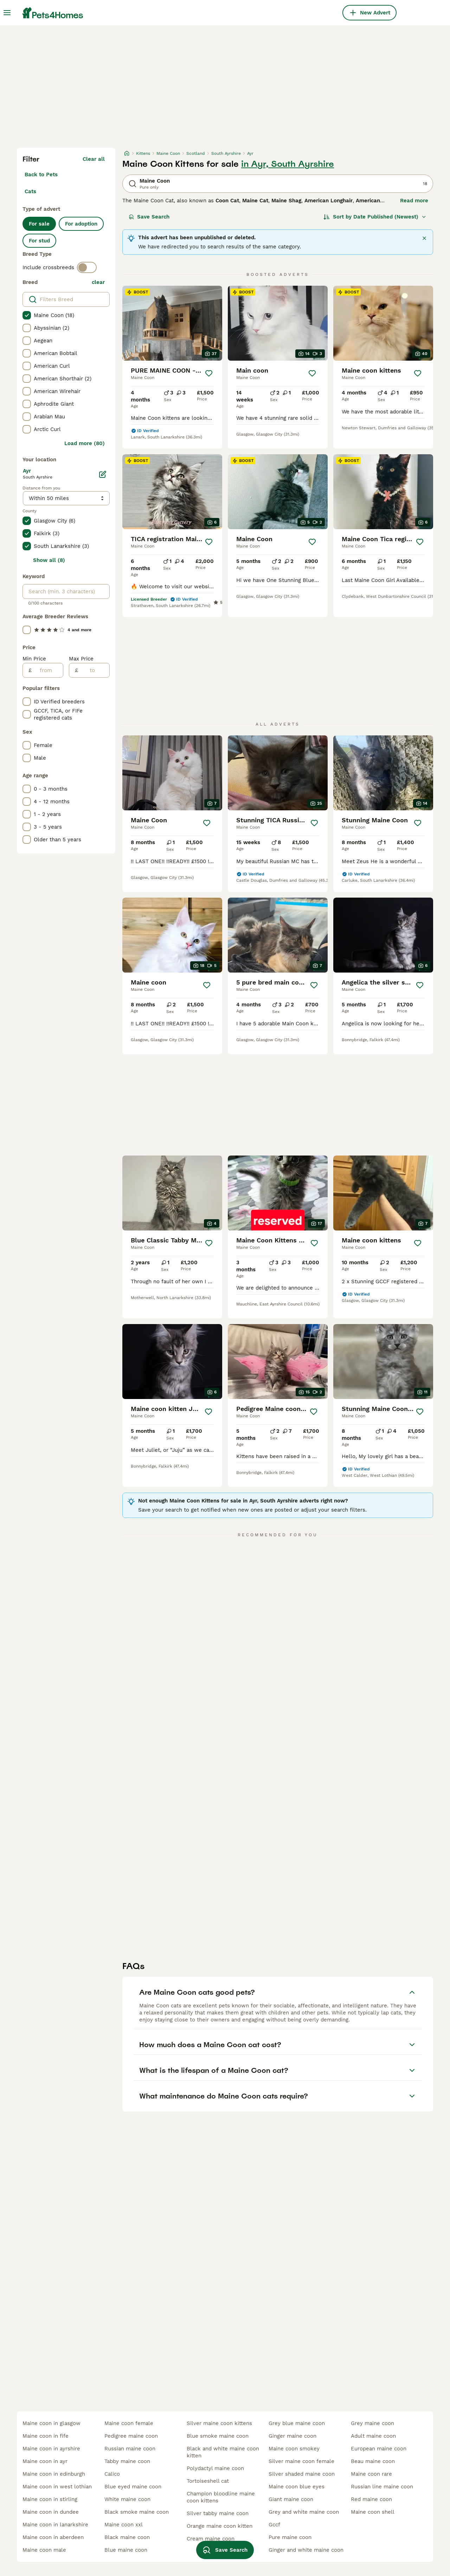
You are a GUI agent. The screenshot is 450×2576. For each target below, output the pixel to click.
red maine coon (371, 2499)
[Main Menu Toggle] (7, 13)
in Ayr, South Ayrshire (287, 164)
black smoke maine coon (136, 2512)
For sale (39, 224)
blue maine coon (125, 2550)
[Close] (424, 238)
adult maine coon (373, 2436)
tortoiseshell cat (208, 2481)
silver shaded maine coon (302, 2474)
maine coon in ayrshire (51, 2448)
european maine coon (378, 2448)
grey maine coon (372, 2423)
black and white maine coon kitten (223, 2452)
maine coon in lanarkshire (55, 2524)
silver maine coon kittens (219, 2423)
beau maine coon (373, 2461)
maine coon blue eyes (296, 2486)
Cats (30, 191)
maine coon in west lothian (57, 2486)
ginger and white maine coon (306, 2550)
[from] (47, 670)
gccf (274, 2524)
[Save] (209, 373)
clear (98, 282)
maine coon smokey (294, 2448)
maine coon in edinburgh (53, 2474)
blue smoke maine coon (218, 2436)
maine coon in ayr (45, 2461)
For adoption (81, 224)
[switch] (87, 267)
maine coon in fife (45, 2436)
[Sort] (375, 217)
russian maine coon (129, 2448)
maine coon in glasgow (51, 2423)
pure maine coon (290, 2537)
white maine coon (127, 2499)
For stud (39, 241)
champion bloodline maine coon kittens (221, 2497)
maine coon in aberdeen (53, 2537)
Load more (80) (84, 443)
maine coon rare (371, 2474)
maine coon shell (372, 2512)
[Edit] (103, 474)
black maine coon (127, 2537)
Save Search (149, 217)
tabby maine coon (127, 2461)
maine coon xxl (123, 2524)
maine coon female (128, 2423)
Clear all (94, 159)
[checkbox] (27, 315)
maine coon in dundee (50, 2512)
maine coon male (44, 2550)
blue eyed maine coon (132, 2486)
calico (112, 2474)
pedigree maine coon (131, 2436)
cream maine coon (210, 2539)
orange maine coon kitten (219, 2526)
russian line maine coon (382, 2486)
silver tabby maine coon (218, 2513)
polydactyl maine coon (215, 2468)
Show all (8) (49, 560)
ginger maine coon (292, 2436)
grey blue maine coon (297, 2423)
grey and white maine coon (304, 2512)
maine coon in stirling (49, 2499)
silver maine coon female (301, 2461)
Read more (414, 200)
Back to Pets (41, 174)
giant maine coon (291, 2499)
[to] (93, 670)
